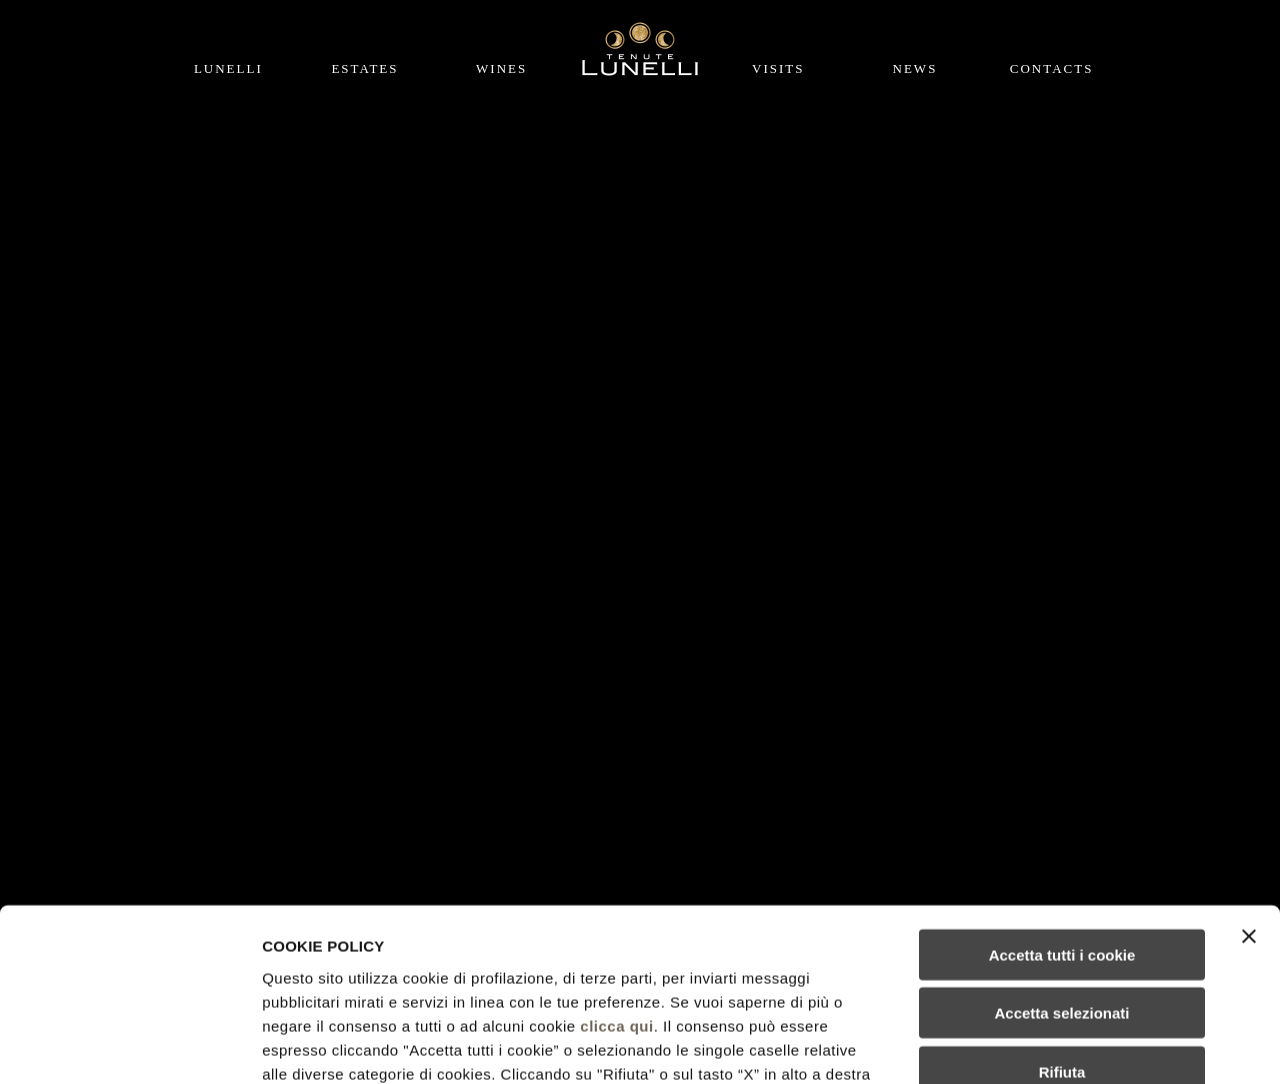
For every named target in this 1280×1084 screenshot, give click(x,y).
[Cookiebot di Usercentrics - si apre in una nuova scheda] (129, 1045)
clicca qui (616, 867)
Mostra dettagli (1052, 1044)
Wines (501, 68)
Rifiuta (1062, 913)
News (915, 68)
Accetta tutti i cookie (1062, 796)
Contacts (1052, 68)
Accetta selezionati (1061, 855)
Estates (364, 68)
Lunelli (228, 68)
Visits (778, 68)
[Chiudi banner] (1249, 778)
